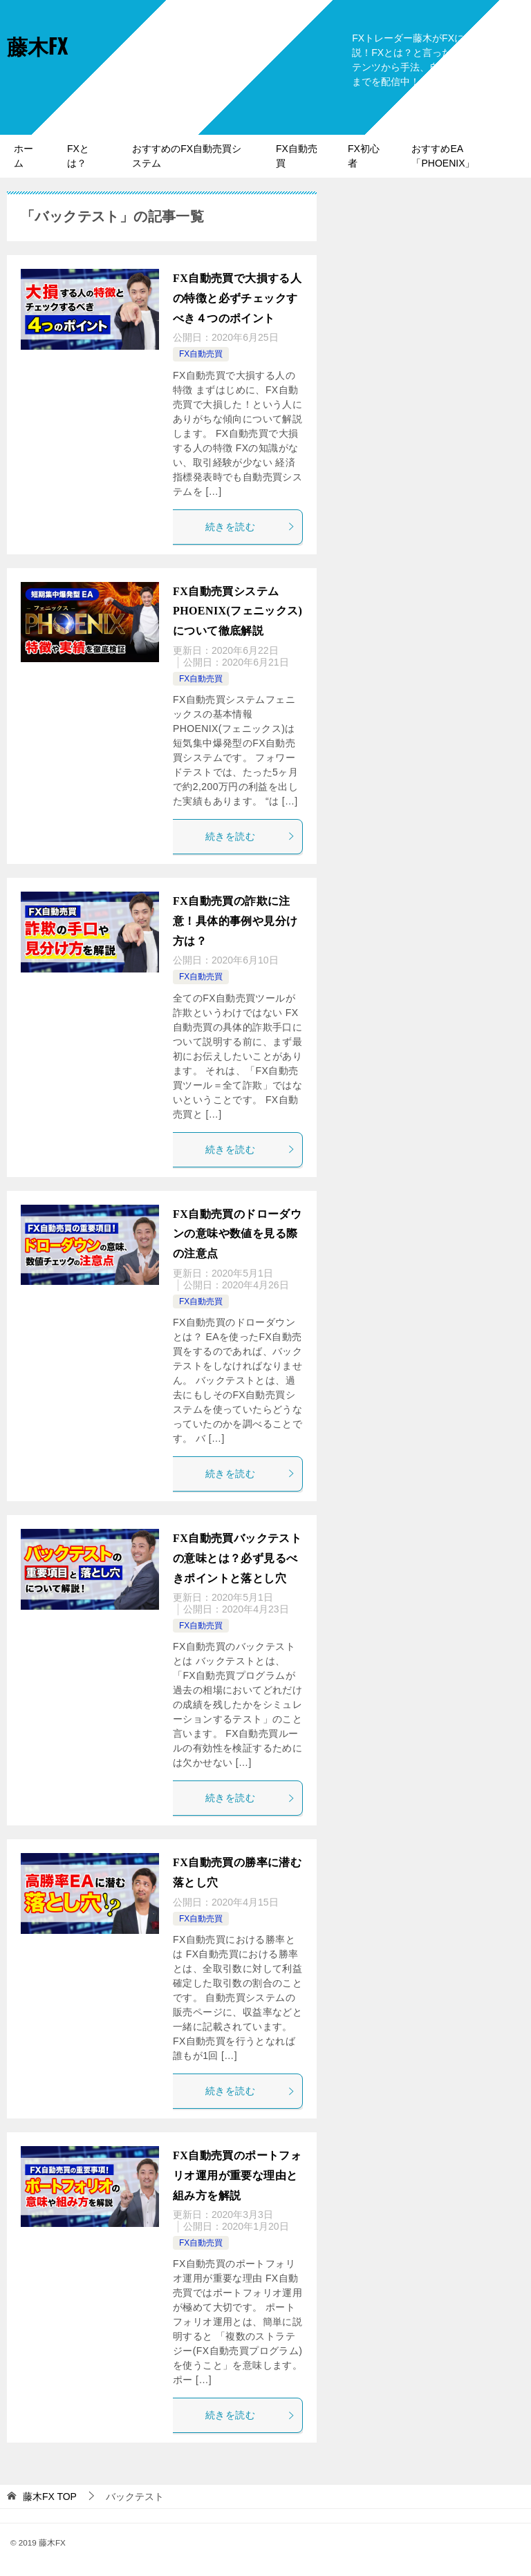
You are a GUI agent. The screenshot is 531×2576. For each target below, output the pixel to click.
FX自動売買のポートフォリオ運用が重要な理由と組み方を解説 (237, 2175)
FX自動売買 (296, 156)
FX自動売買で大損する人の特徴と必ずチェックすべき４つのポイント (237, 298)
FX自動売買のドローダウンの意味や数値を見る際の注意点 (237, 1234)
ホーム (23, 156)
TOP (50, 2496)
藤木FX (37, 45)
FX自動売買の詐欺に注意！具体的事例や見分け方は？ (235, 921)
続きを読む (250, 526)
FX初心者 (364, 156)
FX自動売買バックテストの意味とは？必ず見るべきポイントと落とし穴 (237, 1558)
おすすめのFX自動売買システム (186, 156)
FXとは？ (78, 156)
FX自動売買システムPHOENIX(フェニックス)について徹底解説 (237, 611)
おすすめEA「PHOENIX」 (442, 156)
